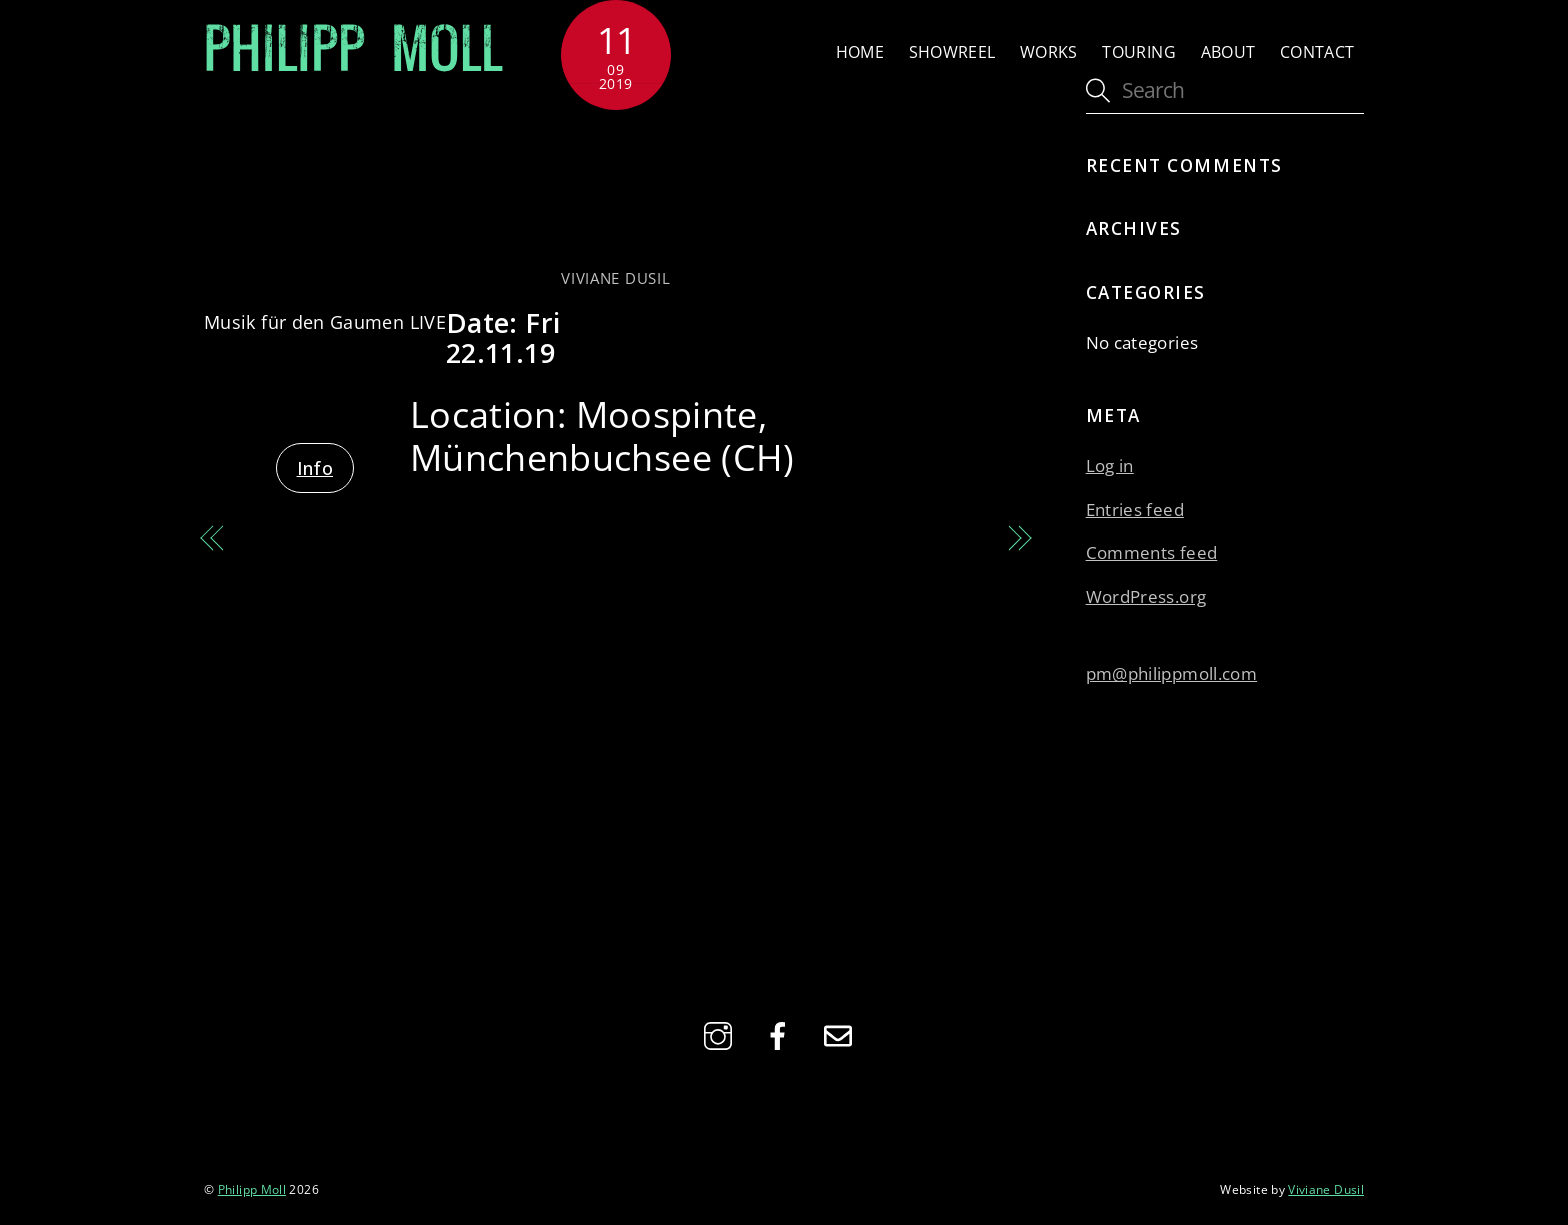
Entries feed (1135, 509)
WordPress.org (1146, 596)
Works (1049, 52)
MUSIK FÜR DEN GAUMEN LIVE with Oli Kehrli (413, 554)
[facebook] (781, 1034)
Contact (1317, 52)
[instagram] (721, 1034)
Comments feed (1152, 552)
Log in (1110, 465)
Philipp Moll (252, 1189)
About (1228, 52)
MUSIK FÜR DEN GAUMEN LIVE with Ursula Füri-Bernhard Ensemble (615, 187)
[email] (841, 1034)
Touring (1139, 52)
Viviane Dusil (615, 278)
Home (860, 52)
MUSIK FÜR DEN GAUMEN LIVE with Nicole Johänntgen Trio (819, 554)
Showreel (952, 52)
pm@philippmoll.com (1171, 673)
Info (315, 468)
